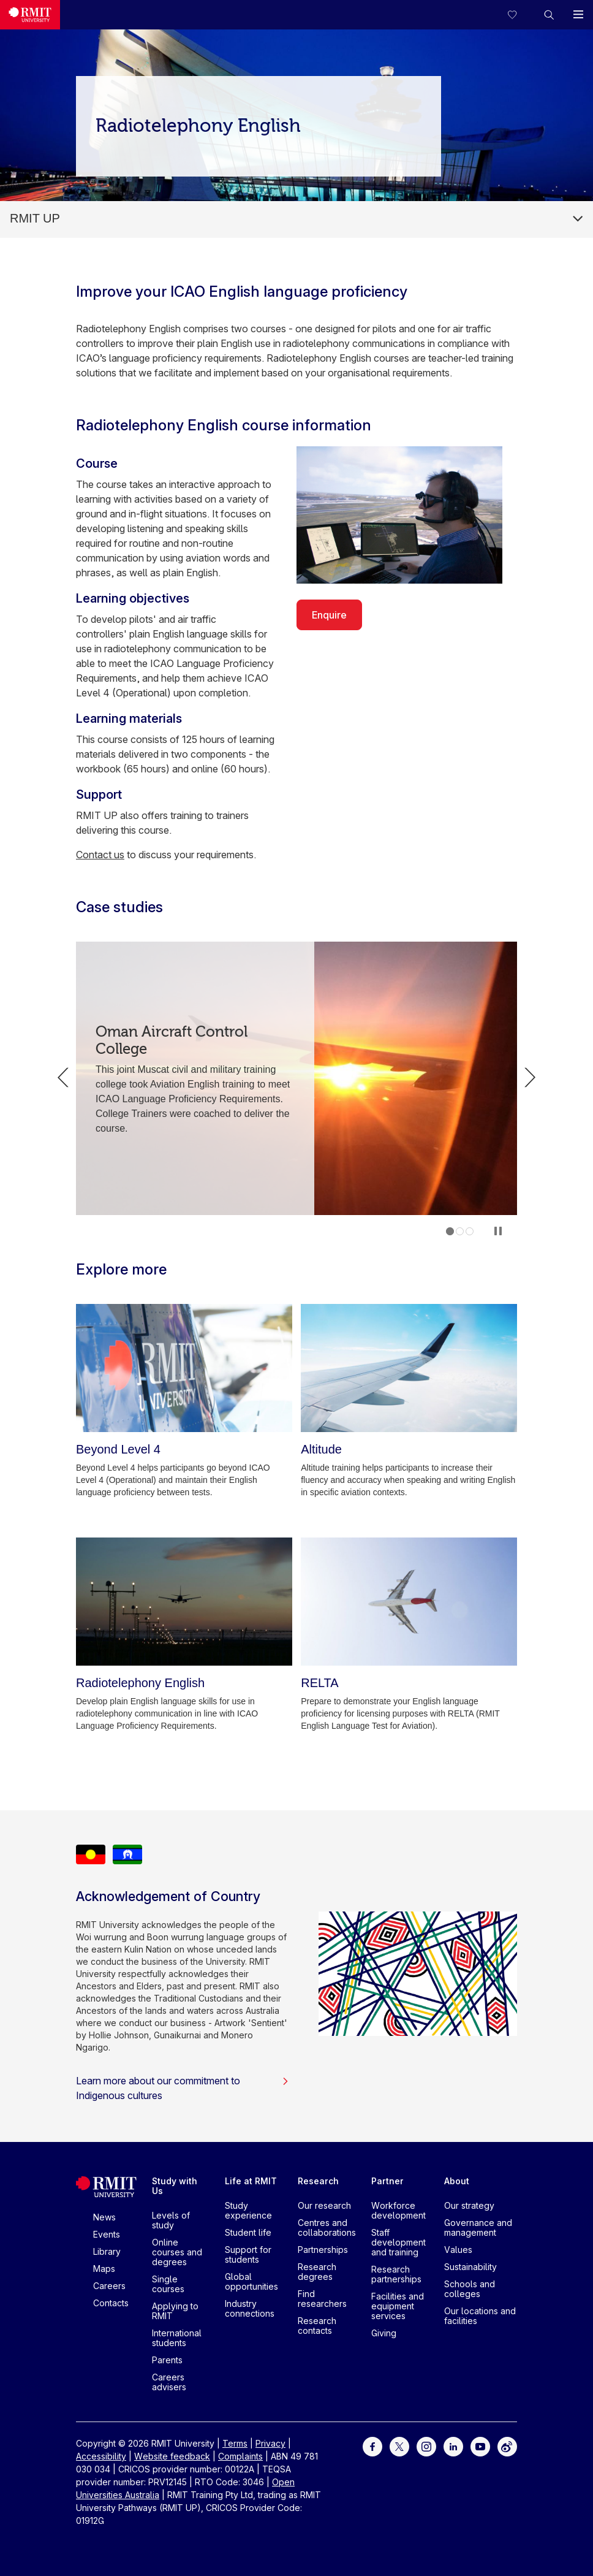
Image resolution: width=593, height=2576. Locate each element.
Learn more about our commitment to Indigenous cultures (182, 2088)
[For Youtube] (480, 2446)
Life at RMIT (251, 2181)
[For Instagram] (426, 2446)
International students (177, 2338)
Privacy (270, 2443)
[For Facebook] (372, 2446)
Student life (248, 2232)
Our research (324, 2205)
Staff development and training (398, 2242)
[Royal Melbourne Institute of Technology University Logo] (30, 14)
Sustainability (470, 2267)
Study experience (248, 2210)
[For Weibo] (507, 2446)
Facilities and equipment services (397, 2306)
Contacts (111, 2303)
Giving (383, 2333)
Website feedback (172, 2456)
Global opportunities (251, 2281)
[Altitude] (409, 1368)
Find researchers (322, 2298)
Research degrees (317, 2272)
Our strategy (469, 2205)
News (104, 2217)
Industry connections (249, 2308)
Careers (109, 2286)
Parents (167, 2360)
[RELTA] (409, 1602)
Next (529, 1078)
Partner (387, 2181)
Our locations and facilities (480, 2316)
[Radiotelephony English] (184, 1602)
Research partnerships (396, 2274)
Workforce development (398, 2210)
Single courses (168, 2284)
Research (318, 2181)
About (456, 2181)
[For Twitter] (399, 2446)
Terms (234, 2443)
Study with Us (174, 2186)
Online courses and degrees (177, 2252)
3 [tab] (470, 1231)
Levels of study (171, 2220)
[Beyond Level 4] (184, 1368)
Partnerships (323, 2249)
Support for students (248, 2254)
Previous (63, 1078)
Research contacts (317, 2325)
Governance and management (478, 2227)
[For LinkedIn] (453, 2446)
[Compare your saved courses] (519, 14)
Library (107, 2251)
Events (106, 2234)
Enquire (329, 615)
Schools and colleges (469, 2289)
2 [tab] (460, 1231)
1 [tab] (450, 1231)
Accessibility (101, 2456)
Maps (104, 2268)
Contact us (100, 854)
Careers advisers (169, 2382)
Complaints (240, 2456)
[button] (549, 14)
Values (458, 2249)
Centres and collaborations (327, 2227)
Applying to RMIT (175, 2311)
